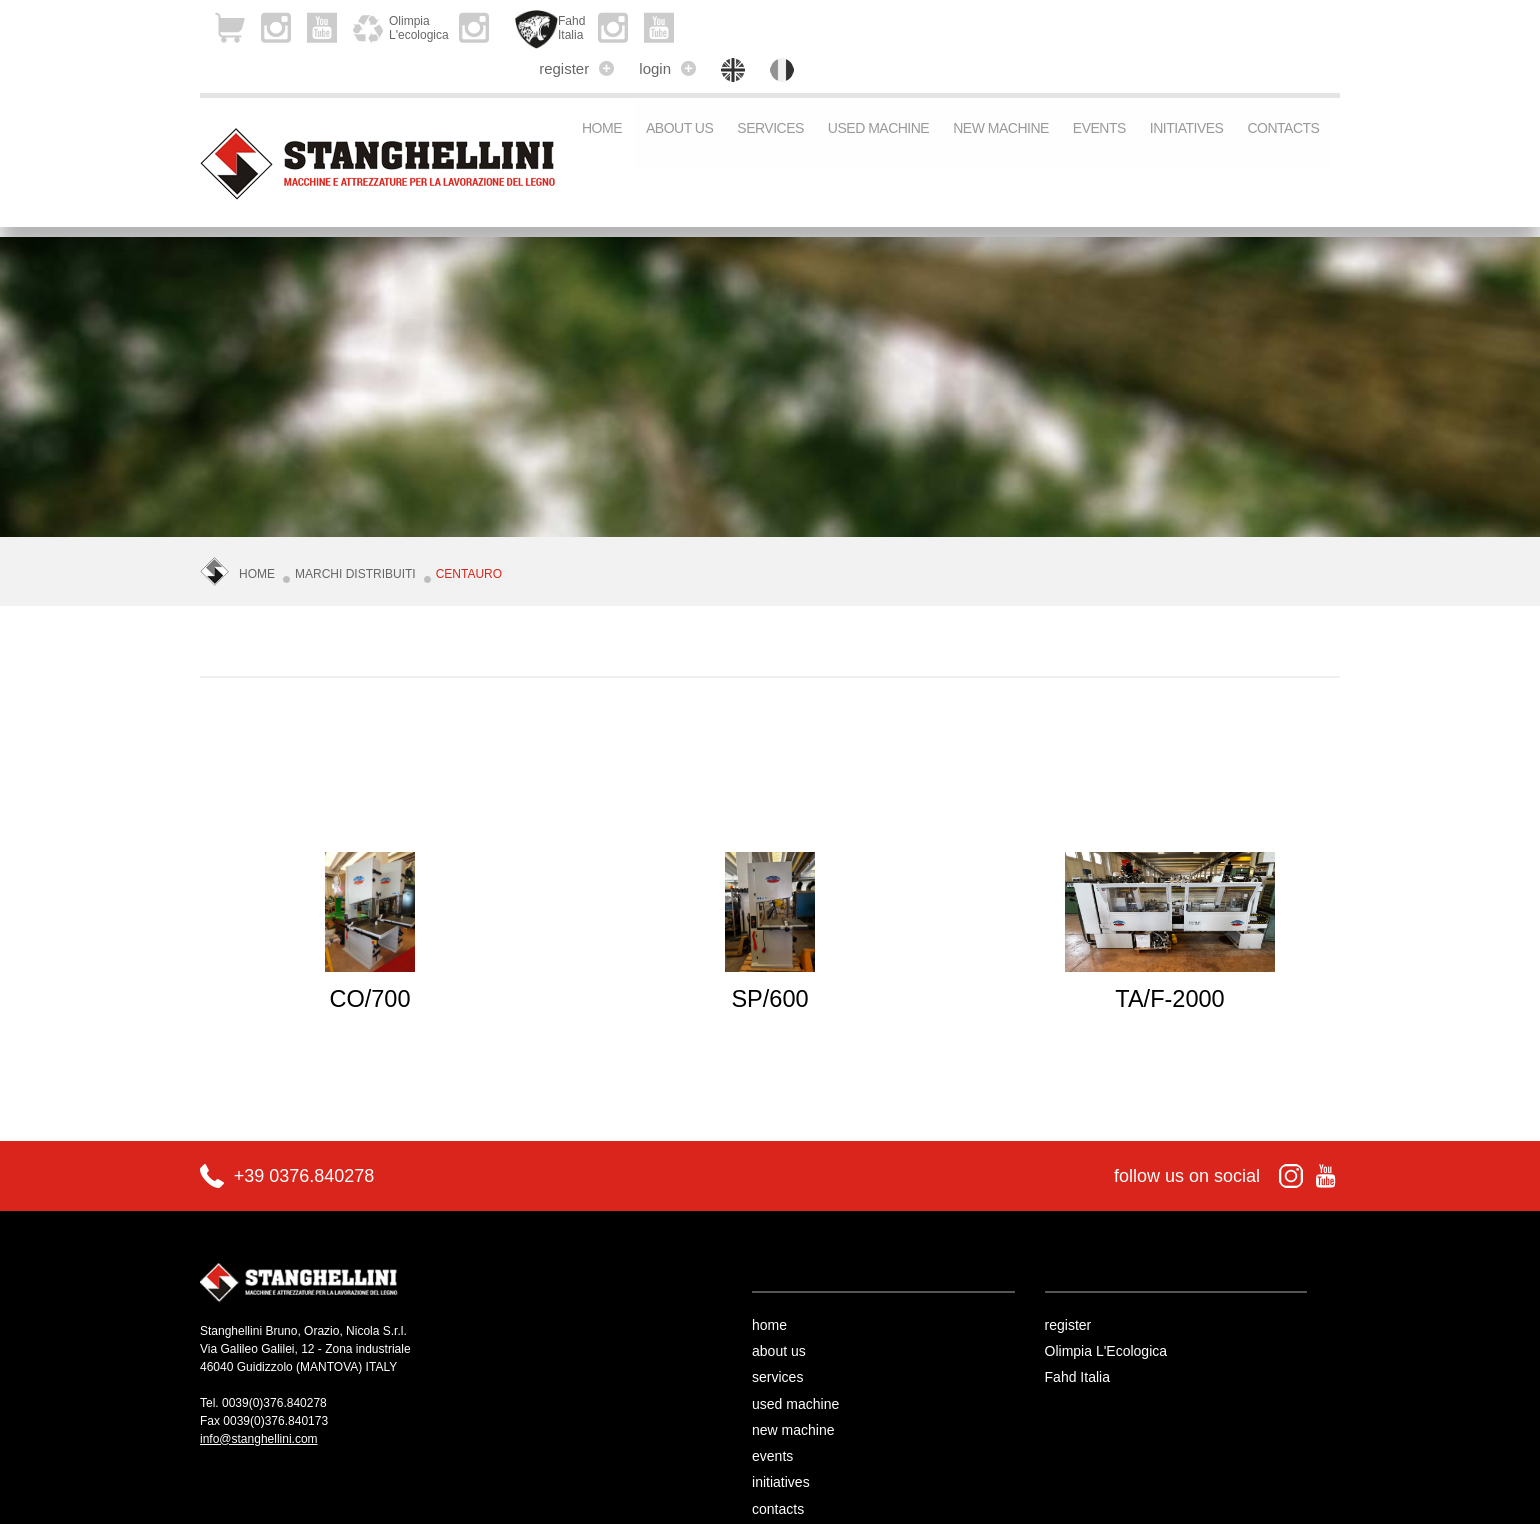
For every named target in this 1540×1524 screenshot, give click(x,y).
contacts (1283, 94)
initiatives (1187, 94)
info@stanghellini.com (259, 1400)
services (770, 94)
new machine (1001, 94)
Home (602, 94)
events (1099, 94)
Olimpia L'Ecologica (1139, 1312)
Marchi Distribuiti (355, 537)
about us (679, 94)
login (1173, 24)
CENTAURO (469, 537)
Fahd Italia (1110, 1339)
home (802, 1286)
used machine (878, 94)
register (1082, 24)
